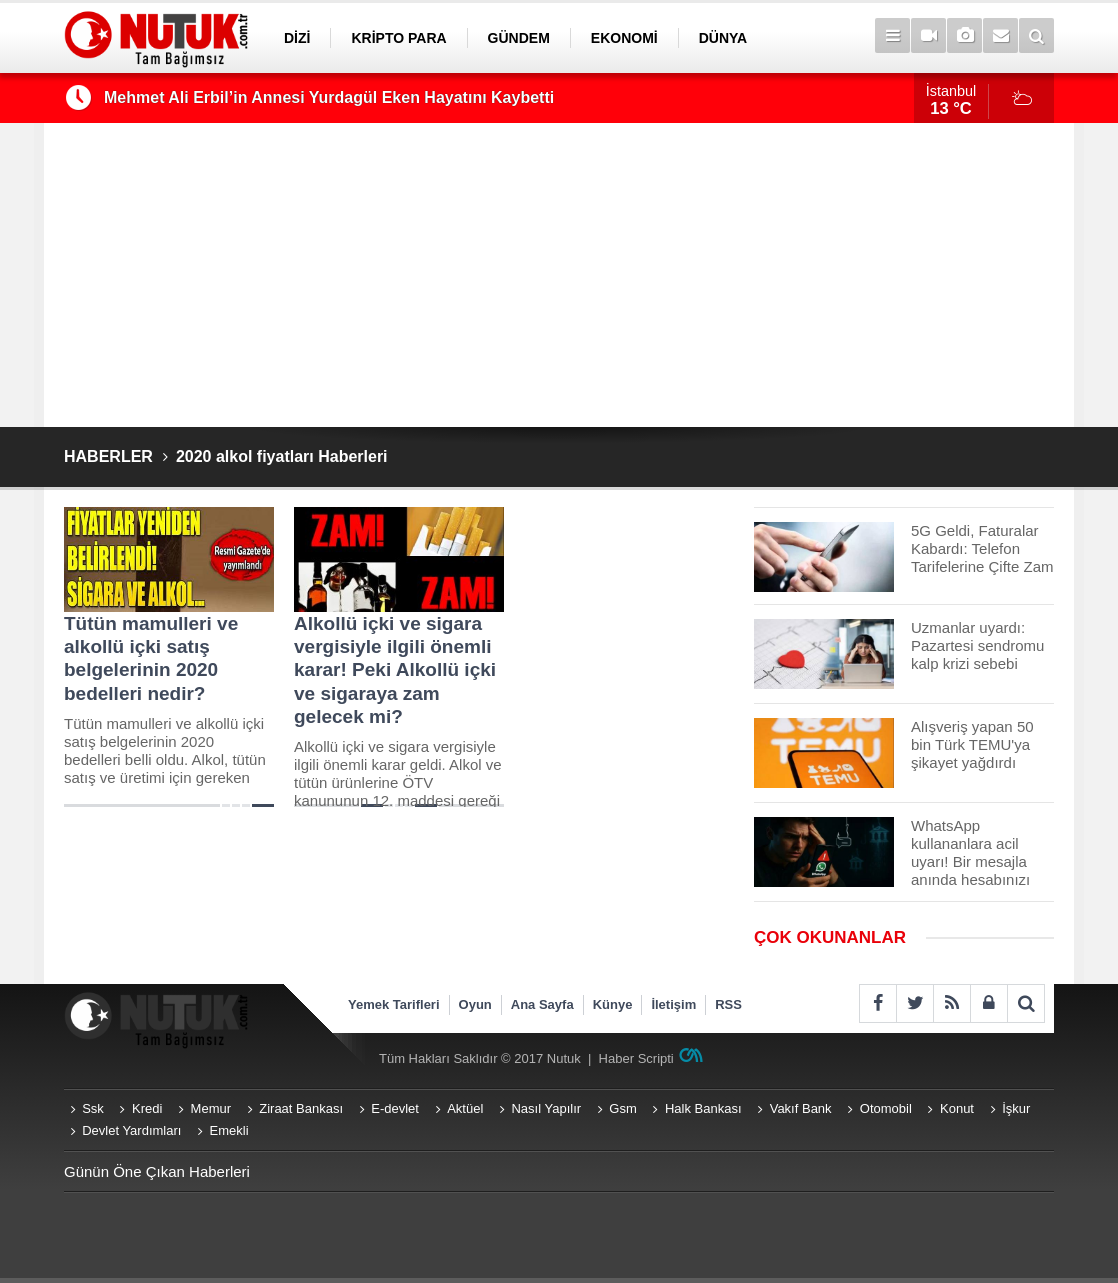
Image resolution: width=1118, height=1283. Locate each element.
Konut (957, 1108)
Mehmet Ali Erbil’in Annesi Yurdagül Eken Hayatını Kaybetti (329, 97)
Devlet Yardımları (131, 1130)
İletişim (673, 1004)
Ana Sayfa (542, 1004)
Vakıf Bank (801, 1108)
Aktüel (465, 1108)
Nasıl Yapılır (546, 1108)
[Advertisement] (559, 275)
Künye (613, 1004)
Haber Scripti (636, 1058)
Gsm (622, 1108)
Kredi (147, 1108)
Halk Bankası (703, 1108)
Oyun (475, 1004)
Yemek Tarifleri (394, 1004)
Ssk (93, 1108)
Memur (211, 1108)
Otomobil (886, 1108)
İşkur (1016, 1108)
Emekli (229, 1130)
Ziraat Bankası (301, 1108)
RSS (728, 1004)
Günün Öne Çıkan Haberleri (157, 1171)
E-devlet (395, 1108)
